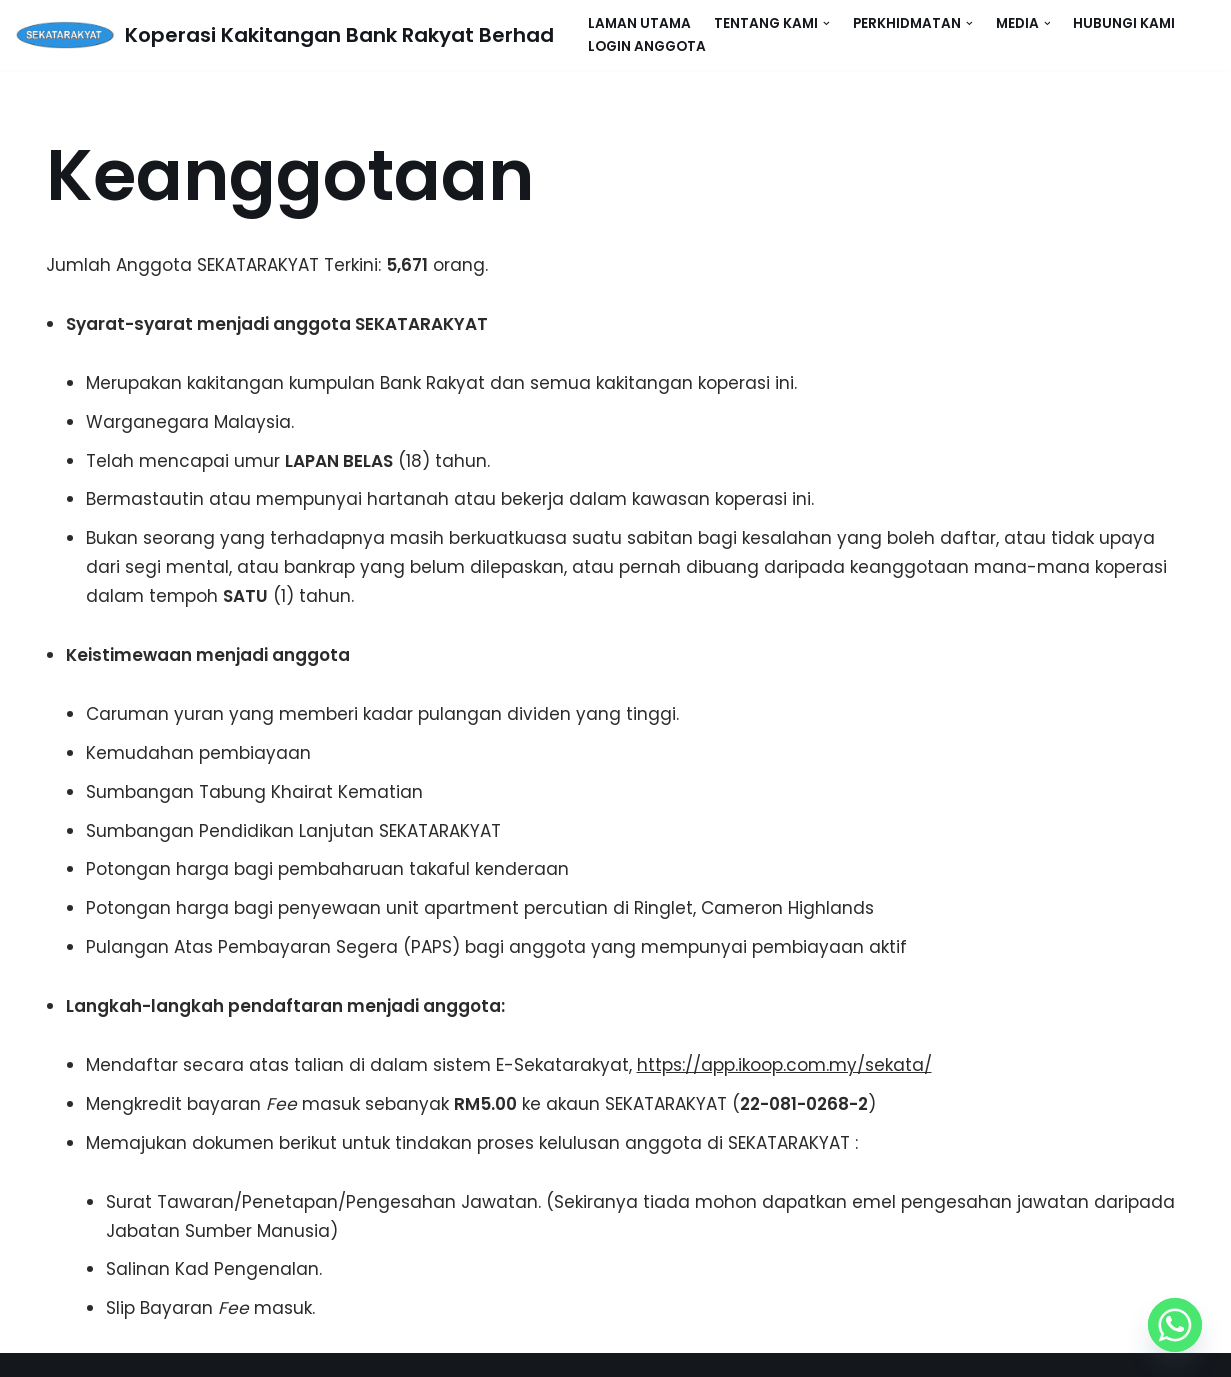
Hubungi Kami (1124, 23)
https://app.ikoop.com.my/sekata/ (784, 1065)
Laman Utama (639, 23)
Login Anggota (647, 46)
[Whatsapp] (1175, 1325)
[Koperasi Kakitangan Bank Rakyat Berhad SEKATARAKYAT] (284, 35)
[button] (826, 23)
